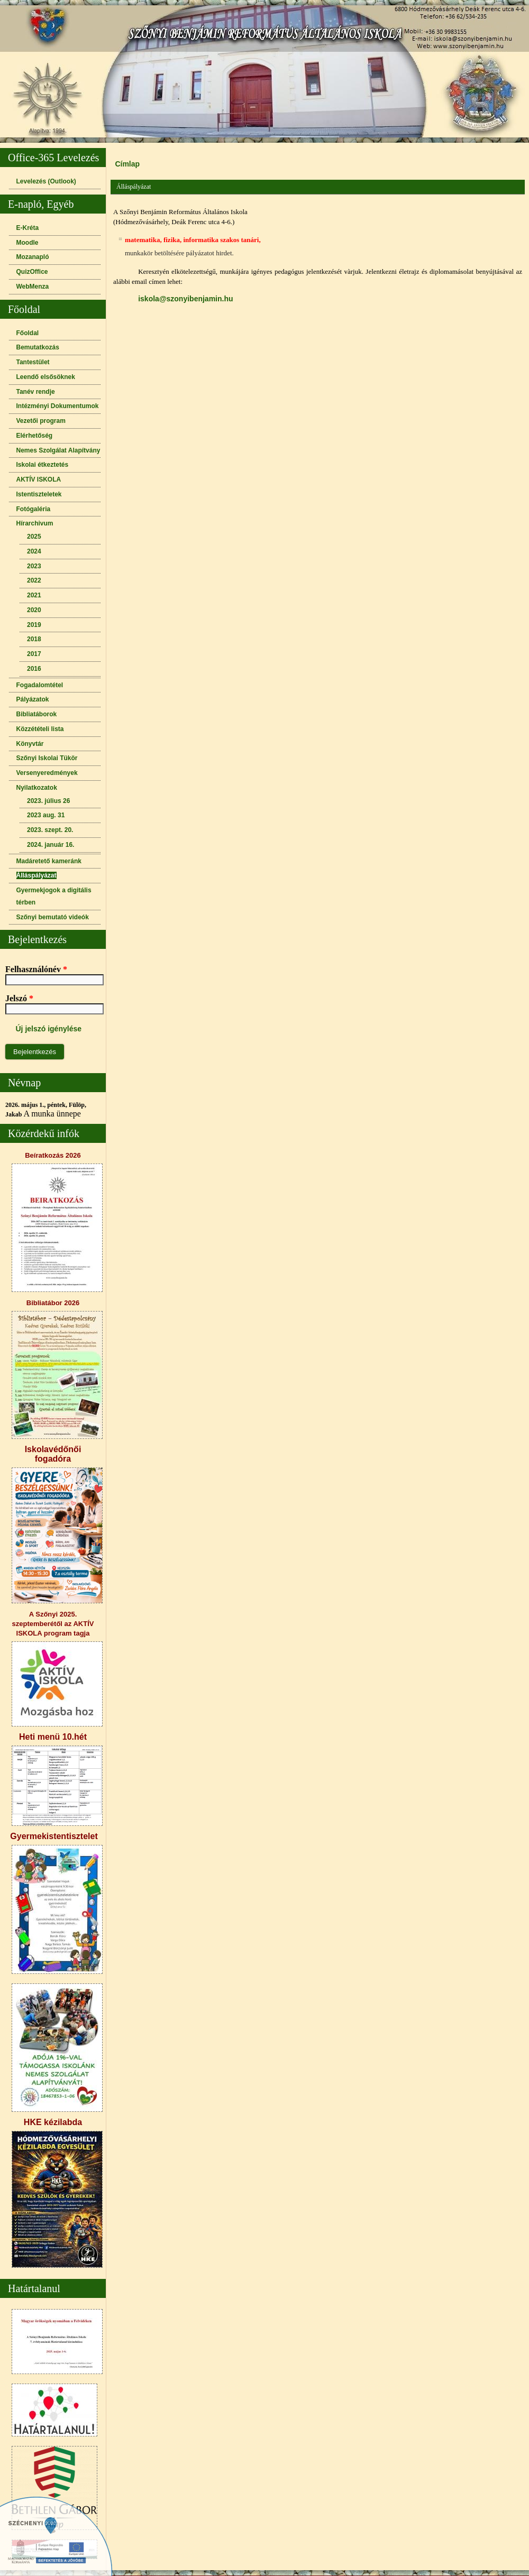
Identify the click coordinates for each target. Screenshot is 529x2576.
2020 (34, 610)
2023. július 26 (48, 801)
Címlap (127, 164)
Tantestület (33, 362)
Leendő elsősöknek (45, 377)
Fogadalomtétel (39, 685)
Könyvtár (30, 743)
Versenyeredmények (47, 773)
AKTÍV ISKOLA (38, 479)
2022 (34, 580)
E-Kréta (27, 228)
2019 (34, 625)
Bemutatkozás (37, 347)
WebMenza (32, 286)
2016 (34, 668)
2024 (34, 551)
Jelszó (19, 998)
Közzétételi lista (40, 729)
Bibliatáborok (36, 714)
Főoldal (27, 333)
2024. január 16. (50, 844)
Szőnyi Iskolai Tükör (47, 758)
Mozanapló (32, 257)
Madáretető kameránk (48, 861)
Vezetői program (41, 420)
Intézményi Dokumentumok (57, 406)
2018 (34, 639)
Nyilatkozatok (36, 787)
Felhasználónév (36, 969)
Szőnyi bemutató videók (52, 917)
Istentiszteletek (39, 494)
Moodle (27, 242)
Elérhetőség (34, 435)
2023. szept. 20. (50, 830)
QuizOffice (32, 271)
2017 (34, 654)
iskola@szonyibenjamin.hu (185, 298)
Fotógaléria (33, 509)
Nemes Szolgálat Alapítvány (58, 450)
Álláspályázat (36, 875)
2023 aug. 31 (46, 815)
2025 (34, 536)
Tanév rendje (35, 391)
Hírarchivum (34, 523)
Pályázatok (32, 699)
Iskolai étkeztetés (42, 464)
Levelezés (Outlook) (46, 181)
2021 (34, 595)
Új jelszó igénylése (49, 1028)
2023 (34, 566)
